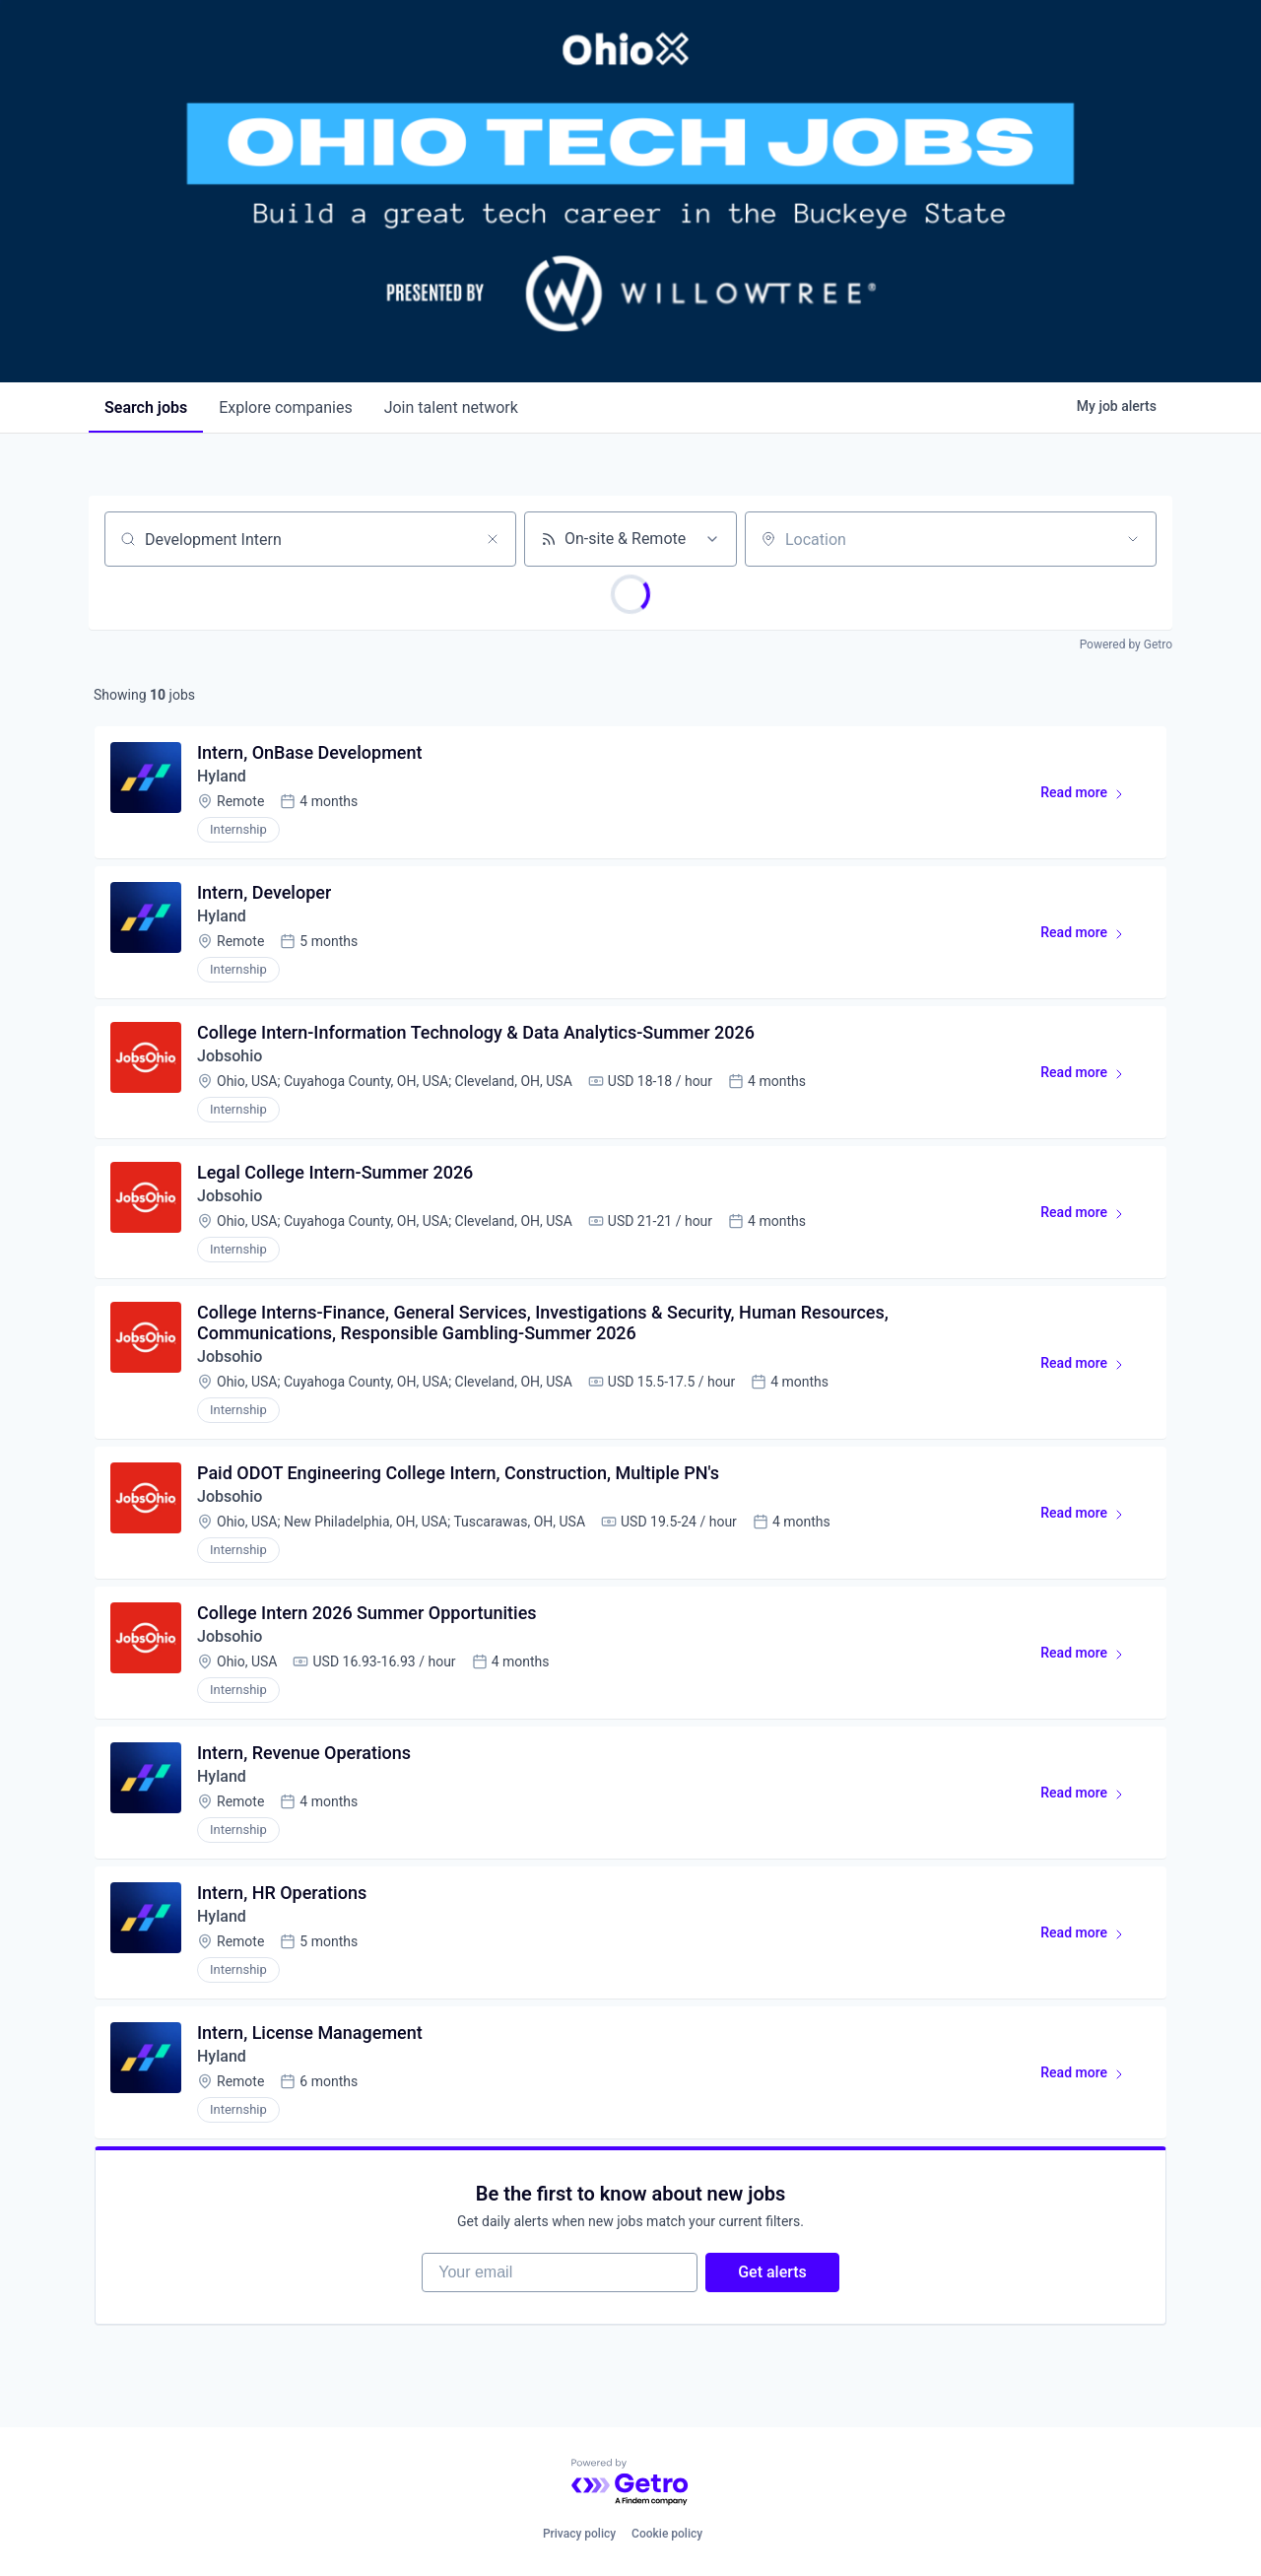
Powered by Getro (1126, 644)
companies (285, 407)
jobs (145, 407)
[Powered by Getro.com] (630, 2483)
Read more (1091, 796)
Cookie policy (666, 2534)
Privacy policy (579, 2534)
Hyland (221, 776)
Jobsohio (229, 1056)
